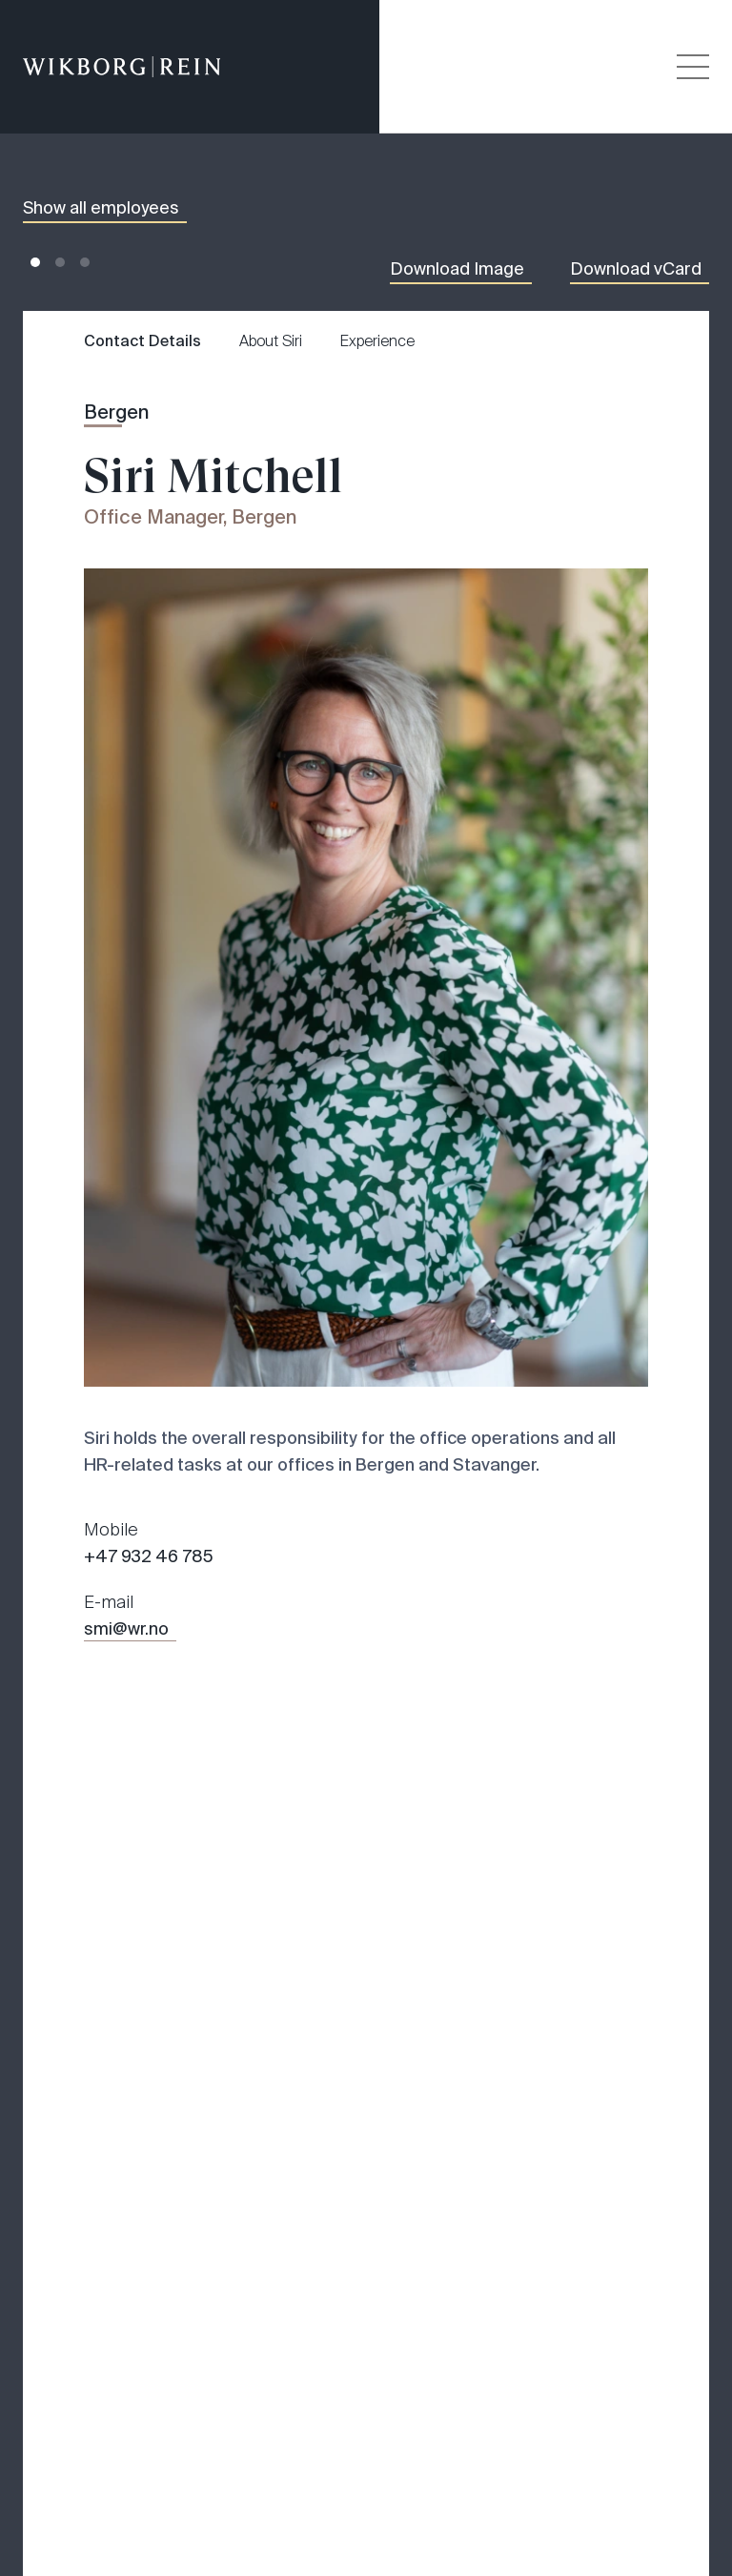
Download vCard (636, 269)
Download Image (457, 269)
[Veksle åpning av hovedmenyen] (693, 67)
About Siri (270, 341)
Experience (377, 341)
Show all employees (101, 207)
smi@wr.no (126, 1629)
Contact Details (142, 341)
